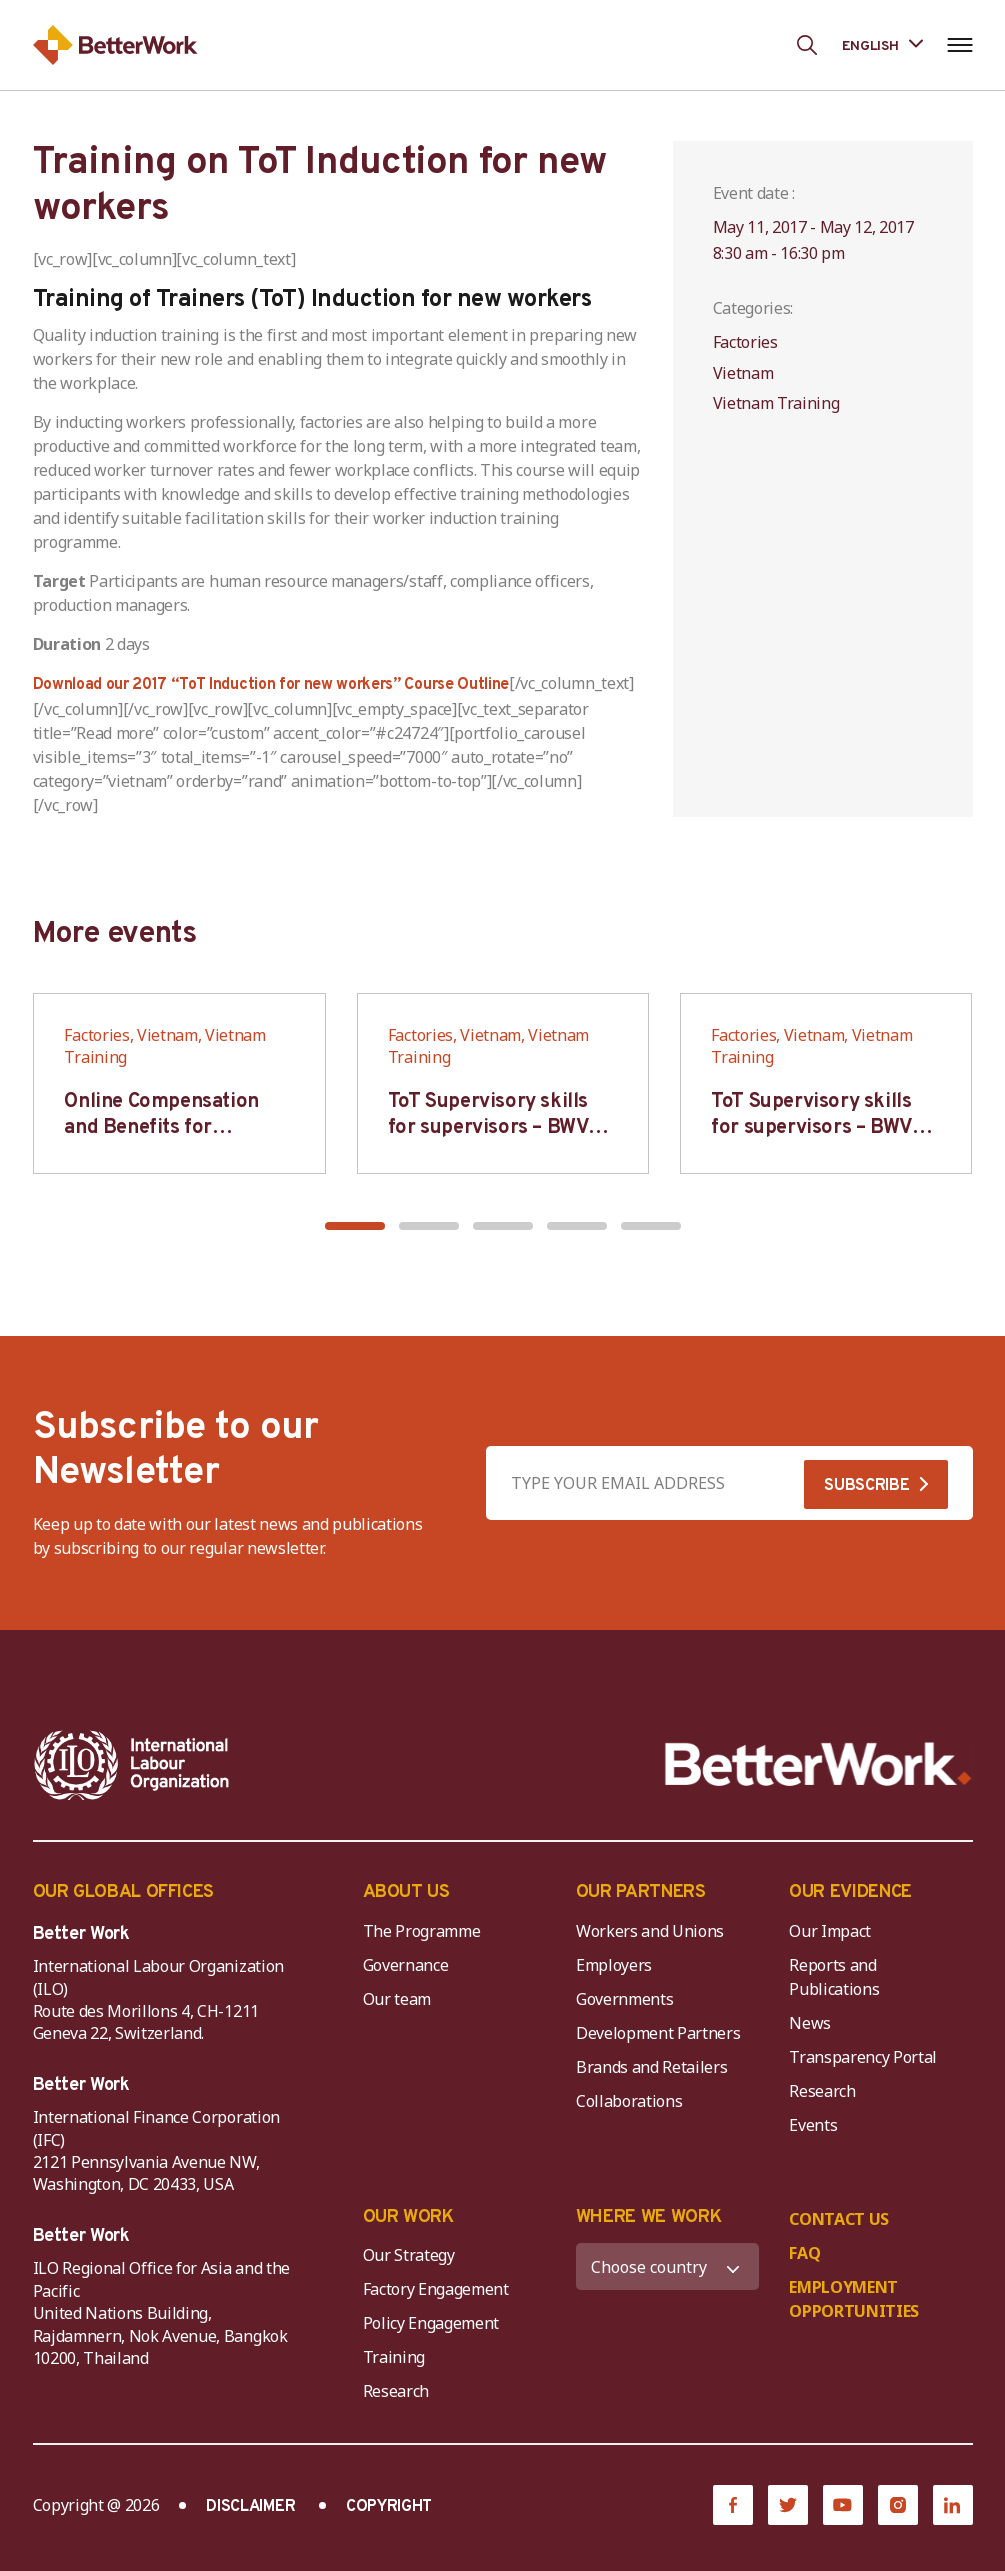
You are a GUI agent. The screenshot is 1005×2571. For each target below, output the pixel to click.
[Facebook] (733, 2505)
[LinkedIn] (953, 2505)
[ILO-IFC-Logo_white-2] (132, 1765)
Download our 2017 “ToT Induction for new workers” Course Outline (271, 685)
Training (394, 2357)
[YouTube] (843, 2505)
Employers (614, 1965)
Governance (406, 1965)
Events (813, 2125)
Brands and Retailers (652, 2067)
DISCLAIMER (250, 2507)
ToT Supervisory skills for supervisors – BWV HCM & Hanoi (488, 1128)
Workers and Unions (650, 1931)
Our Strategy (409, 2255)
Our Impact (830, 1931)
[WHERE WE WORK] (667, 2266)
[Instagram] (898, 2505)
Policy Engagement (435, 2323)
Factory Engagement (436, 2289)
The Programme (422, 1931)
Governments (624, 1999)
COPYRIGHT (389, 2507)
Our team (397, 1999)
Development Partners (658, 2033)
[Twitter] (788, 2505)
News (810, 2023)
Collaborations (629, 2101)
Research (822, 2091)
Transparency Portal (863, 2057)
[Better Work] (818, 1764)
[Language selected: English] (882, 44)
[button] (355, 1226)
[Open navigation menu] (960, 45)
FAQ (804, 2253)
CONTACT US (839, 2219)
